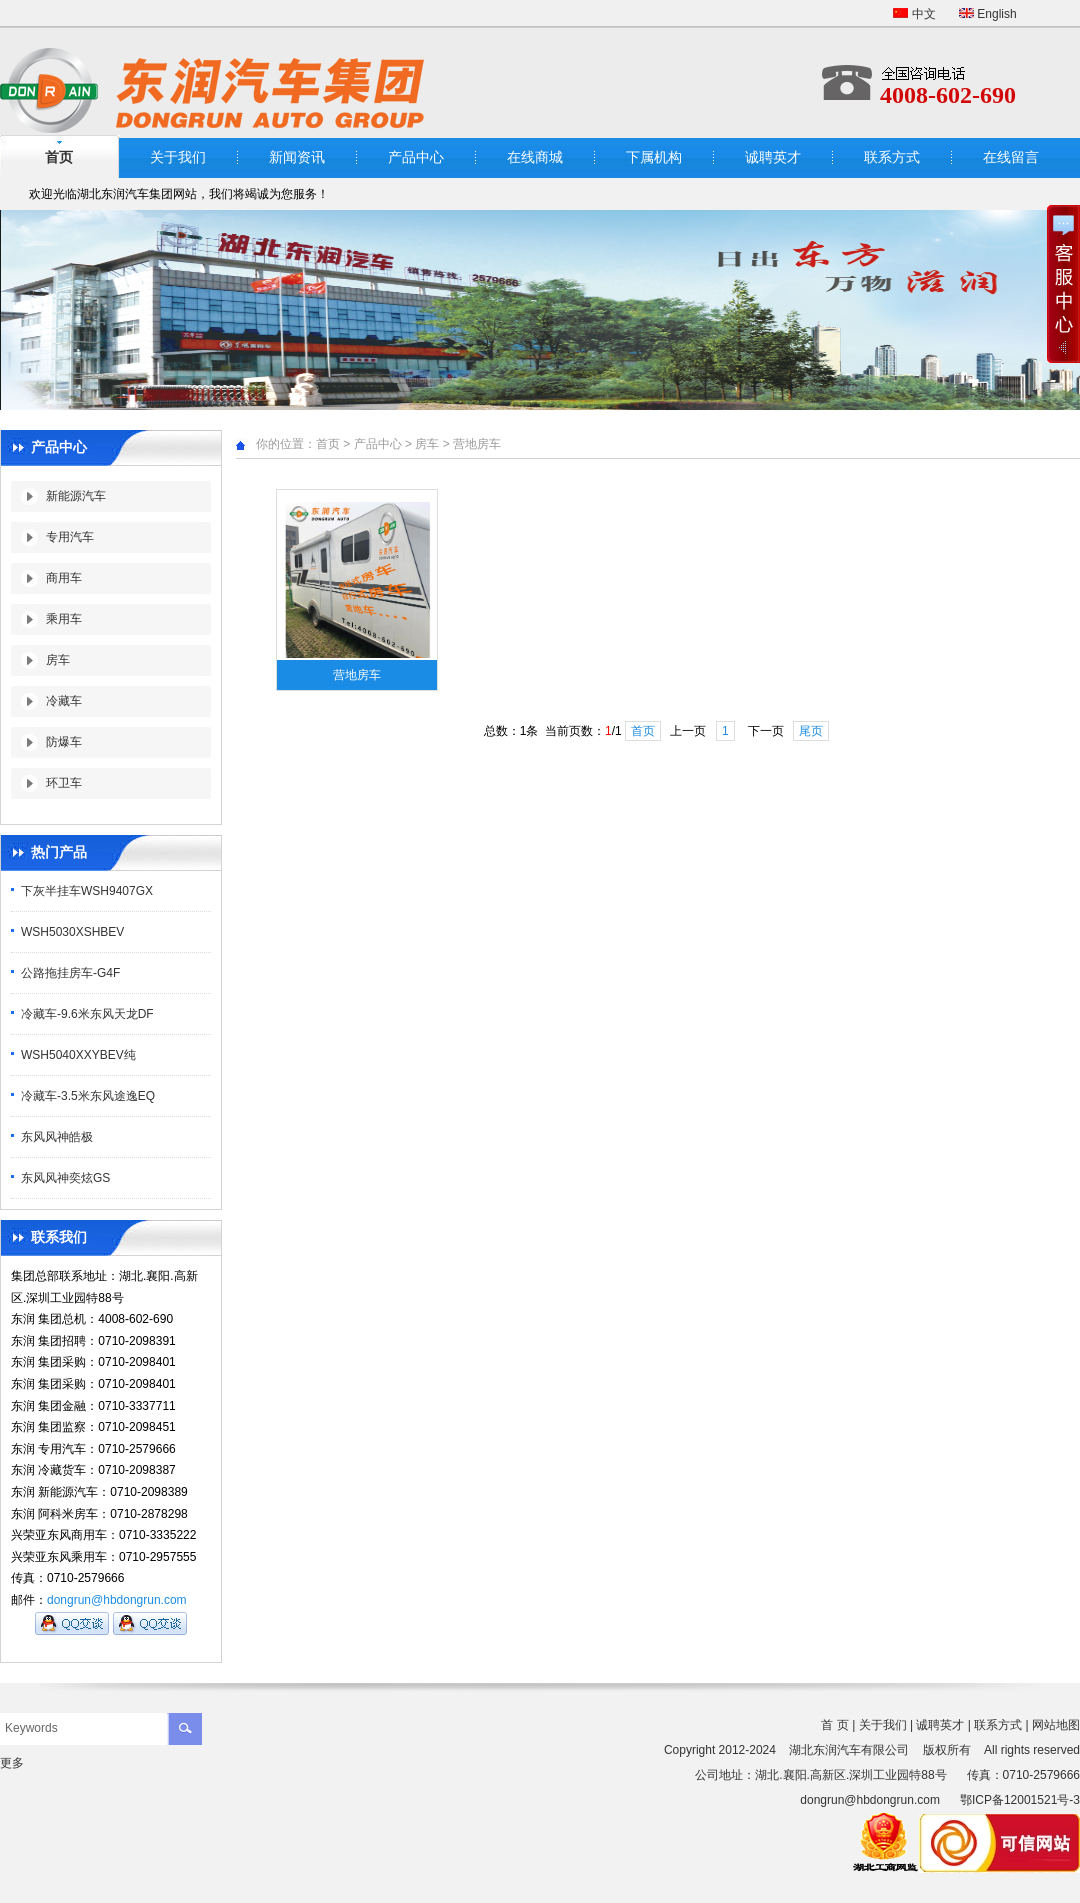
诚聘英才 (773, 157)
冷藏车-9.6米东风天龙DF (87, 1014)
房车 (58, 660)
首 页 (834, 1725)
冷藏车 (64, 701)
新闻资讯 (297, 157)
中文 (914, 14)
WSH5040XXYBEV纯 (78, 1055)
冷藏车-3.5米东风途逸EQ (88, 1096)
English (988, 14)
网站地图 (1056, 1725)
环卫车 (64, 783)
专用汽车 (70, 537)
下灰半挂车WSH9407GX (87, 891)
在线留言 (1011, 157)
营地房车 (477, 444)
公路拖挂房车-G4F (70, 973)
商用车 (64, 578)
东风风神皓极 (57, 1137)
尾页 (811, 731)
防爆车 (64, 742)
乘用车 (64, 619)
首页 (328, 444)
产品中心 (416, 157)
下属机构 (654, 157)
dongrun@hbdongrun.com (117, 1600)
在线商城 (535, 157)
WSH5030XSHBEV (72, 932)
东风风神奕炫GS (65, 1178)
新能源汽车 (76, 496)
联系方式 (892, 157)
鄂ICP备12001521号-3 (1020, 1800)
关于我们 (178, 157)
